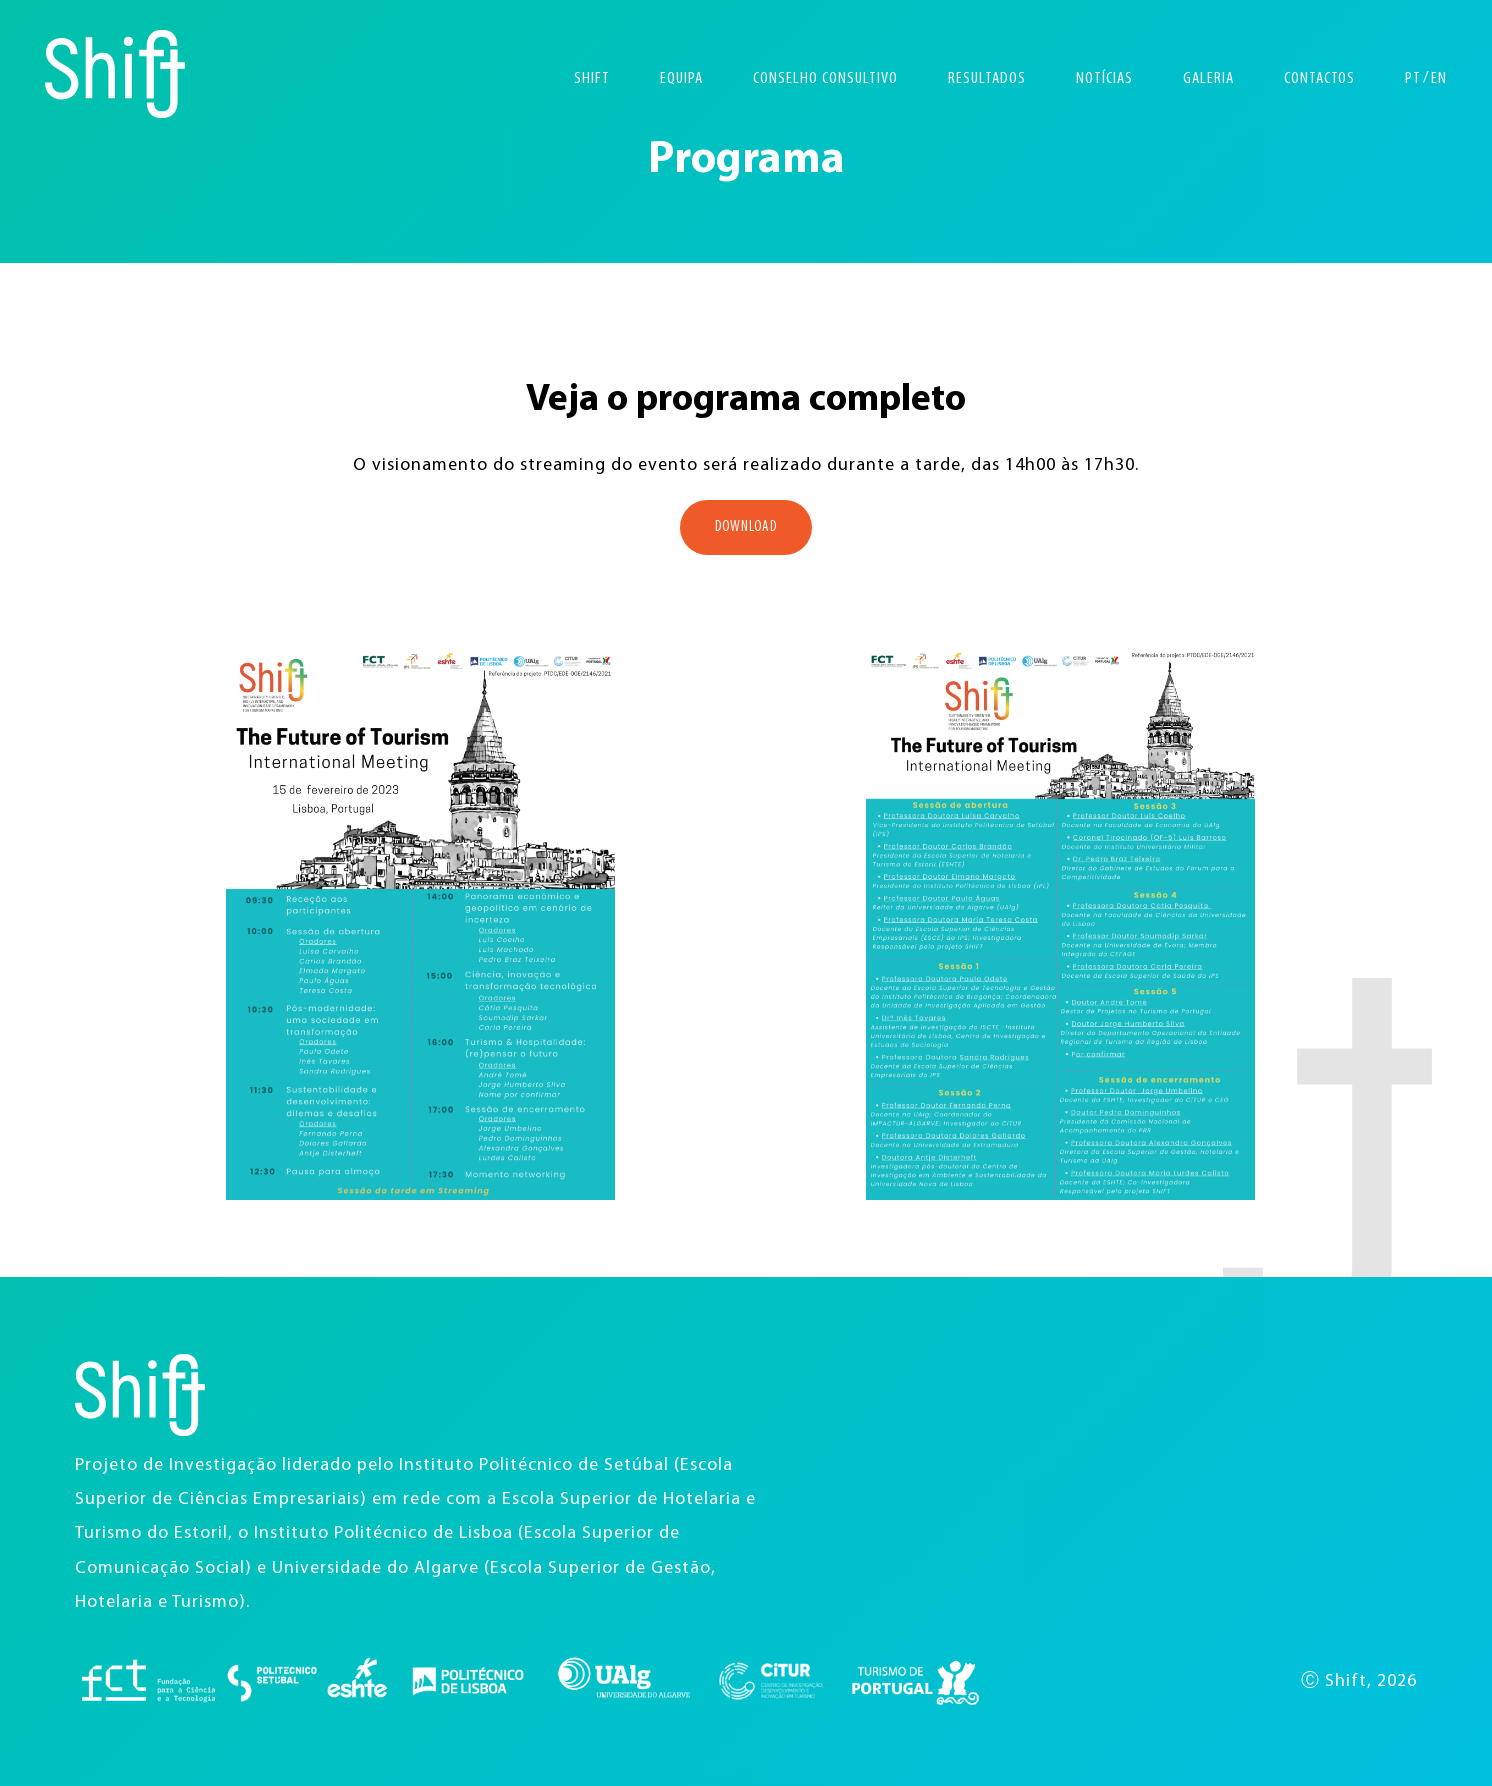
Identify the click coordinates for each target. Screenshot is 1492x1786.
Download (746, 527)
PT (1413, 78)
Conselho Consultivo (825, 78)
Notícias (1104, 78)
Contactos (1319, 78)
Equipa (681, 78)
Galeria (1208, 78)
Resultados (987, 78)
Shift (592, 78)
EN (1439, 78)
